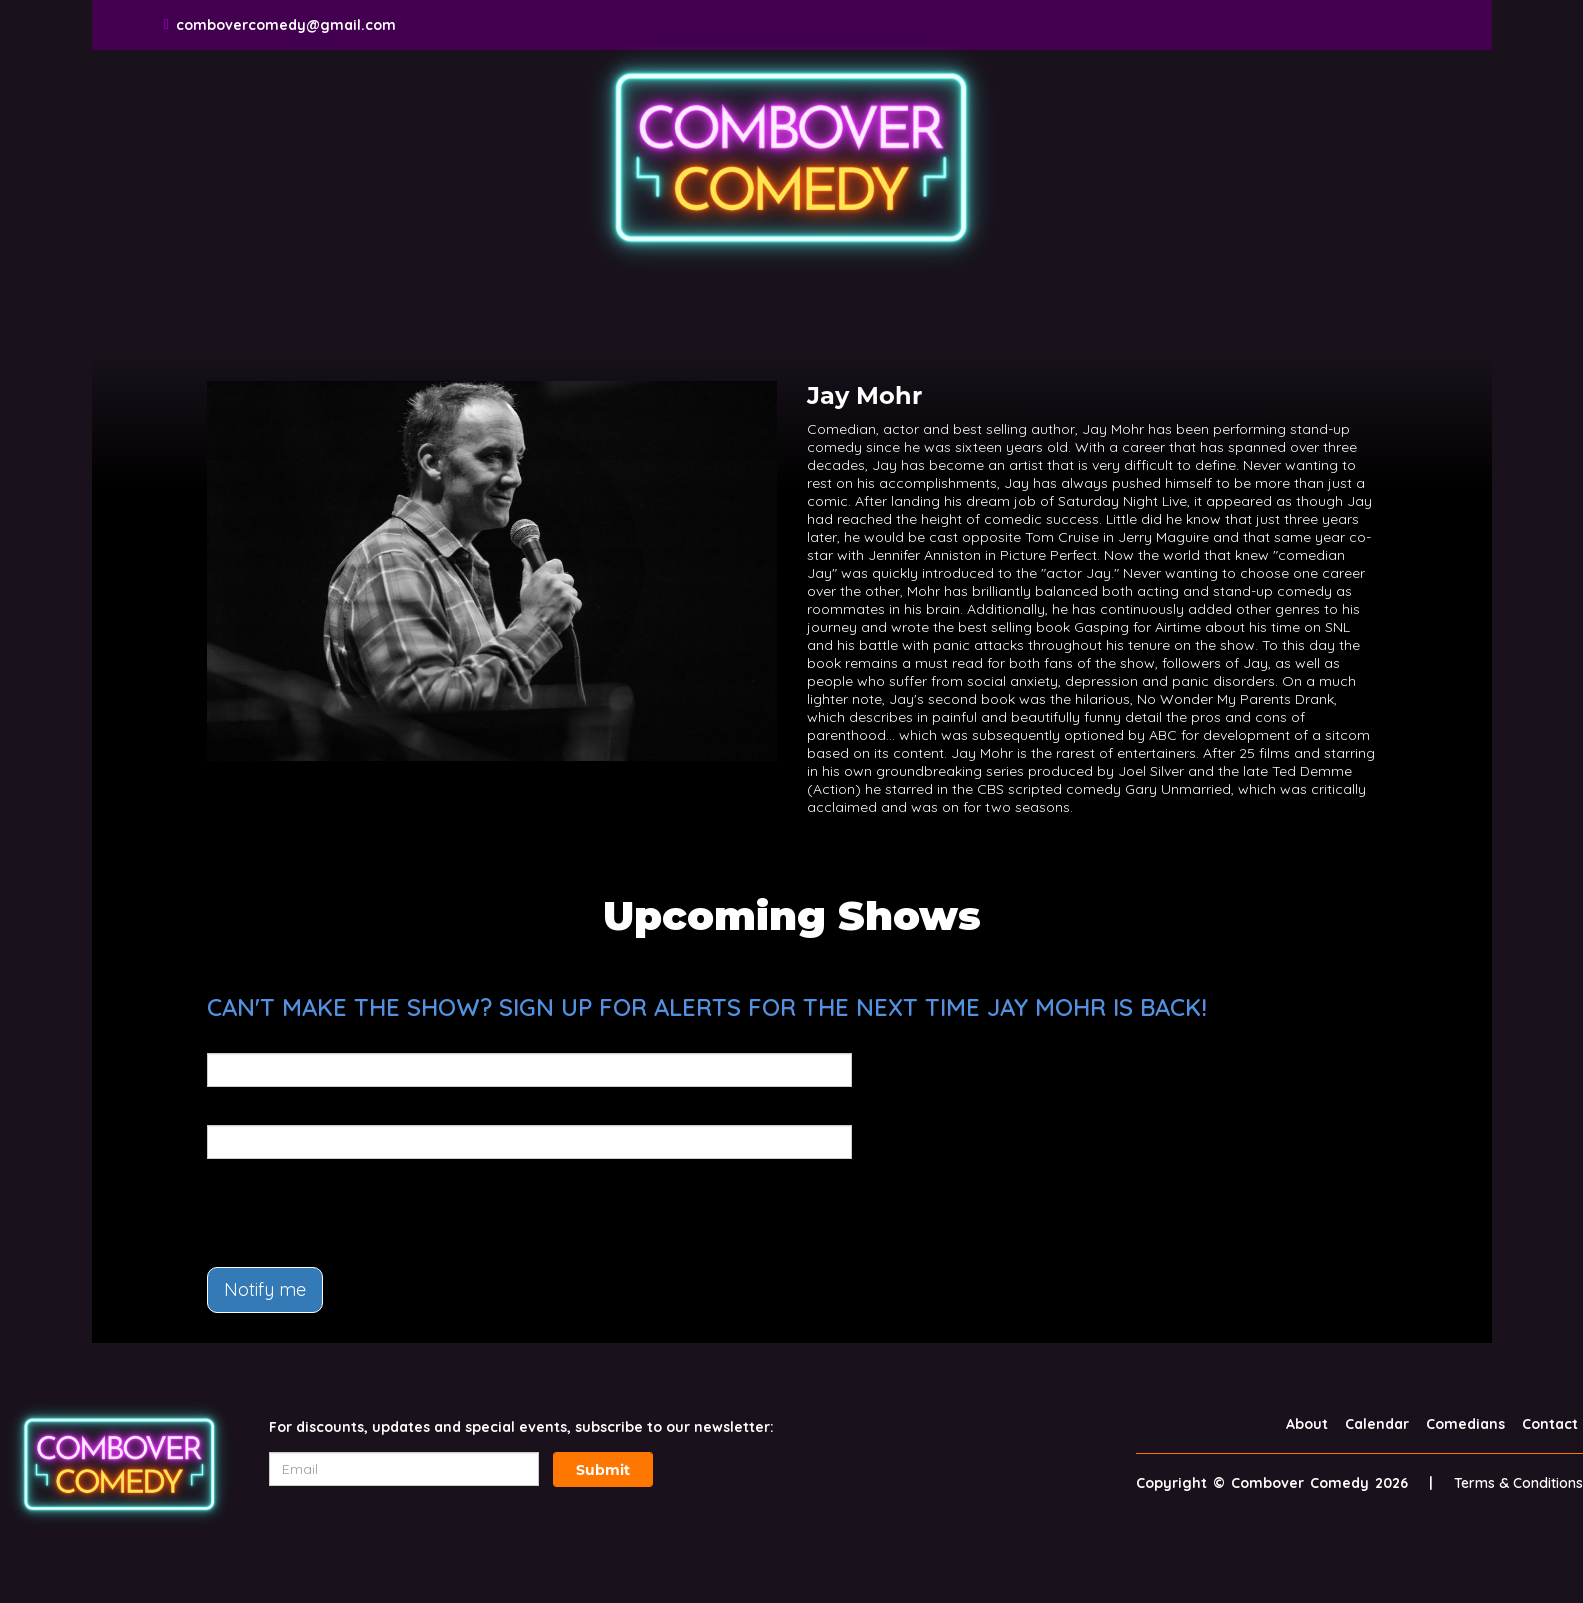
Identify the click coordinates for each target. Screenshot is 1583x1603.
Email (226, 1039)
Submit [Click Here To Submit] (603, 1470)
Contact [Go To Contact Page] (1550, 1424)
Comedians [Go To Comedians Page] (1465, 1424)
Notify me (265, 1289)
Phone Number (259, 1111)
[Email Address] (404, 1469)
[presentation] (359, 1213)
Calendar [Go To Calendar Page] (1377, 1424)
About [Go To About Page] (1307, 1424)
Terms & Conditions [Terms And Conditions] (1518, 1483)
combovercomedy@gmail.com (286, 25)
